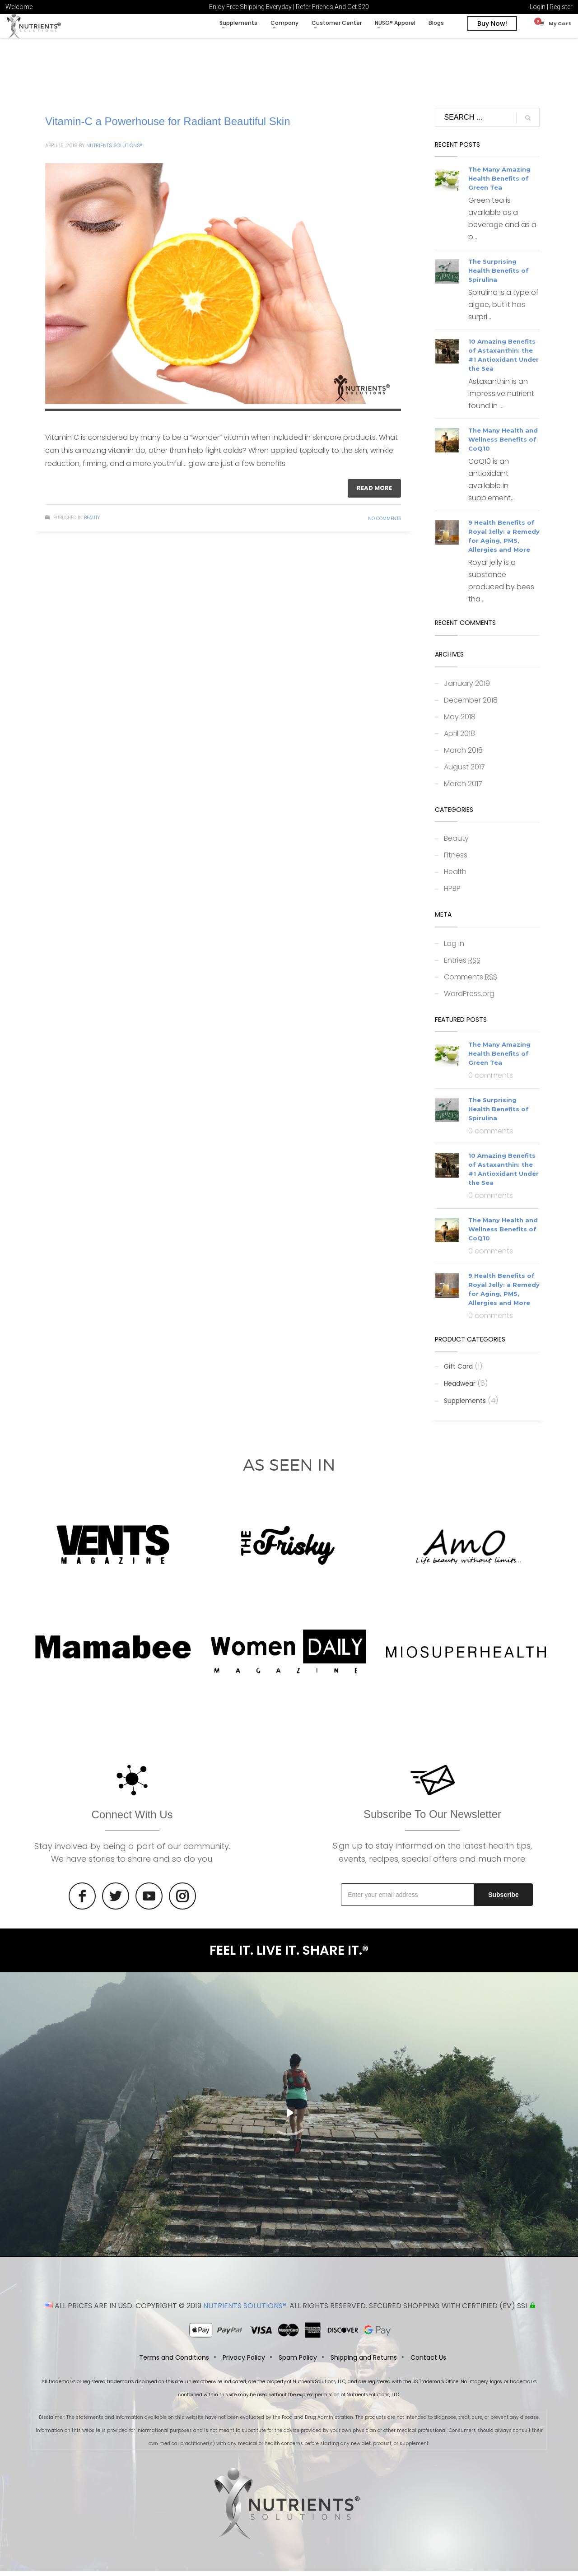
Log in (454, 948)
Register (561, 6)
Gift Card (458, 1371)
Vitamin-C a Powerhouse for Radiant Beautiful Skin (167, 126)
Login (537, 6)
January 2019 (467, 688)
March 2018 (463, 755)
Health (455, 876)
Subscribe (503, 1900)
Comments (470, 982)
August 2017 (464, 772)
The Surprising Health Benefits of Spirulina (498, 276)
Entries (462, 965)
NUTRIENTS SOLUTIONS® (244, 2311)
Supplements (465, 1405)
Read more (374, 493)
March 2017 (463, 788)
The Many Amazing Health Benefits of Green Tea (499, 183)
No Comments (384, 523)
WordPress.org (469, 998)
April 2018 (459, 738)
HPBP (452, 893)
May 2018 (459, 722)
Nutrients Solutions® (114, 150)
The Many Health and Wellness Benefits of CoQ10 (503, 444)
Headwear (459, 1388)
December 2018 (471, 705)
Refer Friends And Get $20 (332, 6)
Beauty (92, 522)
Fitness (455, 860)
